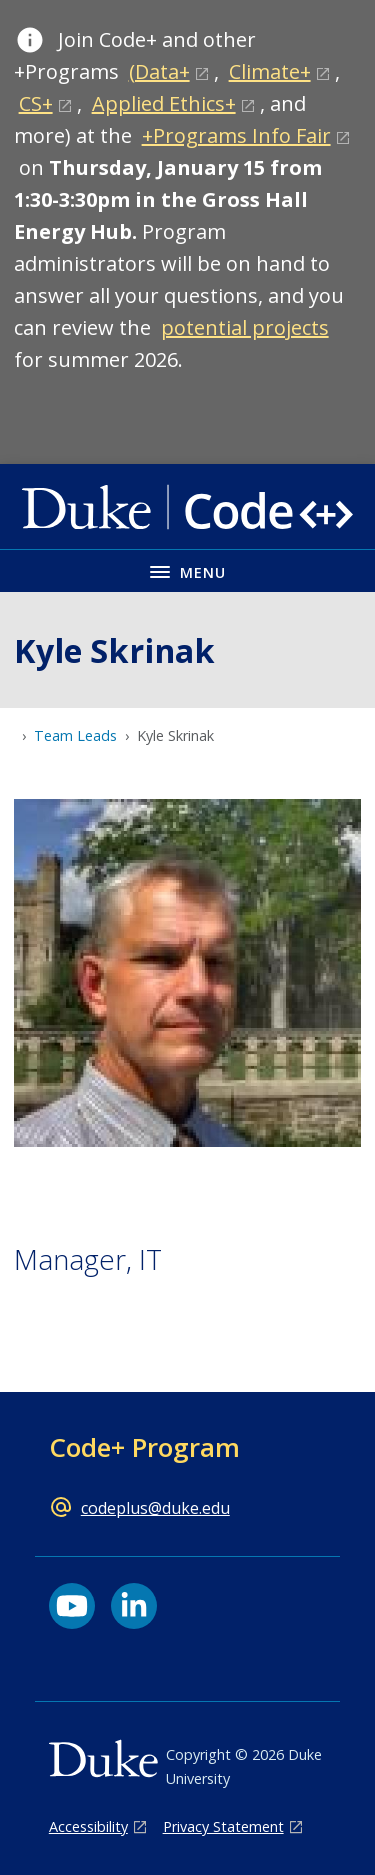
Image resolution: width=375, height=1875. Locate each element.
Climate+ (270, 71)
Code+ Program (144, 1447)
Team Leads (75, 735)
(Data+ (159, 71)
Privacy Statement (223, 1826)
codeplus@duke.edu (155, 1508)
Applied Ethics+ (164, 103)
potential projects (245, 327)
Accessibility (88, 1826)
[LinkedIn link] (134, 1606)
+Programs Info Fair (236, 135)
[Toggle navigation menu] (187, 570)
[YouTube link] (72, 1606)
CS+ (36, 103)
